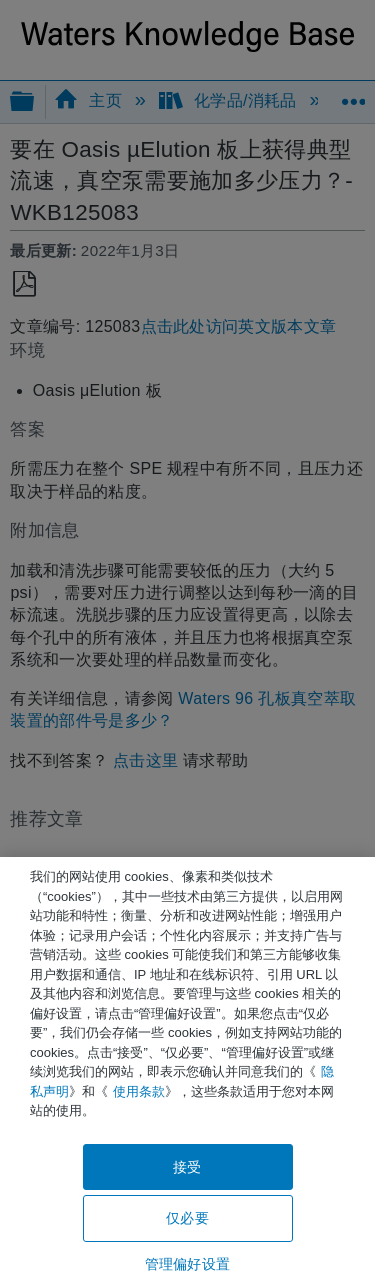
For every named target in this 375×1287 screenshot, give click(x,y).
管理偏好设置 (187, 1264)
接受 (187, 1167)
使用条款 (139, 1091)
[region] (187, 1072)
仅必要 (187, 1218)
